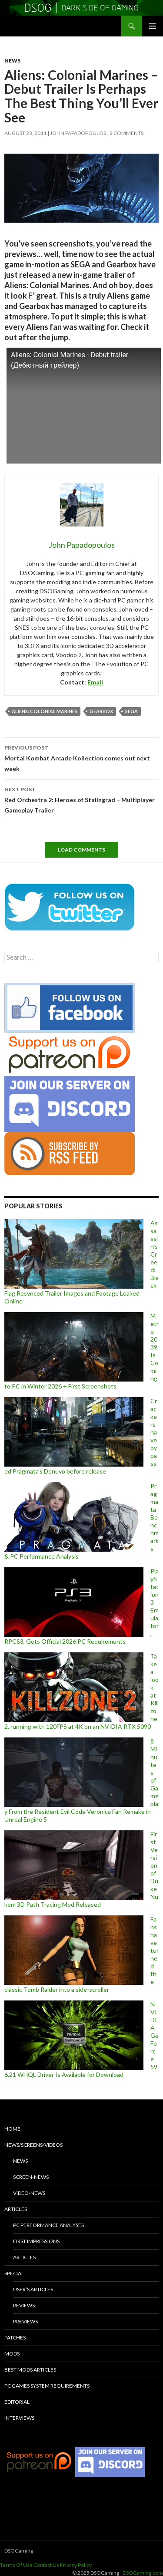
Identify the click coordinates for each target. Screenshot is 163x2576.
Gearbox (101, 711)
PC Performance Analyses (48, 2225)
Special (14, 2273)
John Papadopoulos (78, 133)
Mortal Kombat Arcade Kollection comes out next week (81, 757)
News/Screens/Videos (33, 2145)
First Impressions (36, 2241)
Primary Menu (152, 26)
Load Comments (81, 849)
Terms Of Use (16, 2565)
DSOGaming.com (143, 2572)
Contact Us (46, 2565)
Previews (25, 2321)
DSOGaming (18, 2550)
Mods (12, 2353)
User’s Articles (33, 2289)
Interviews (19, 2418)
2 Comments (126, 133)
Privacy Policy (76, 2565)
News (12, 60)
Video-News (29, 2193)
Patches (15, 2337)
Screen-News (31, 2177)
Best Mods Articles (30, 2369)
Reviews (24, 2305)
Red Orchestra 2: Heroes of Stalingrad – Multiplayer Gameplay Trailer (81, 799)
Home (12, 2128)
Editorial (17, 2401)
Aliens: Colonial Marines (44, 711)
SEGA (131, 711)
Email (95, 682)
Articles (15, 2209)
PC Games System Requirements (47, 2385)
